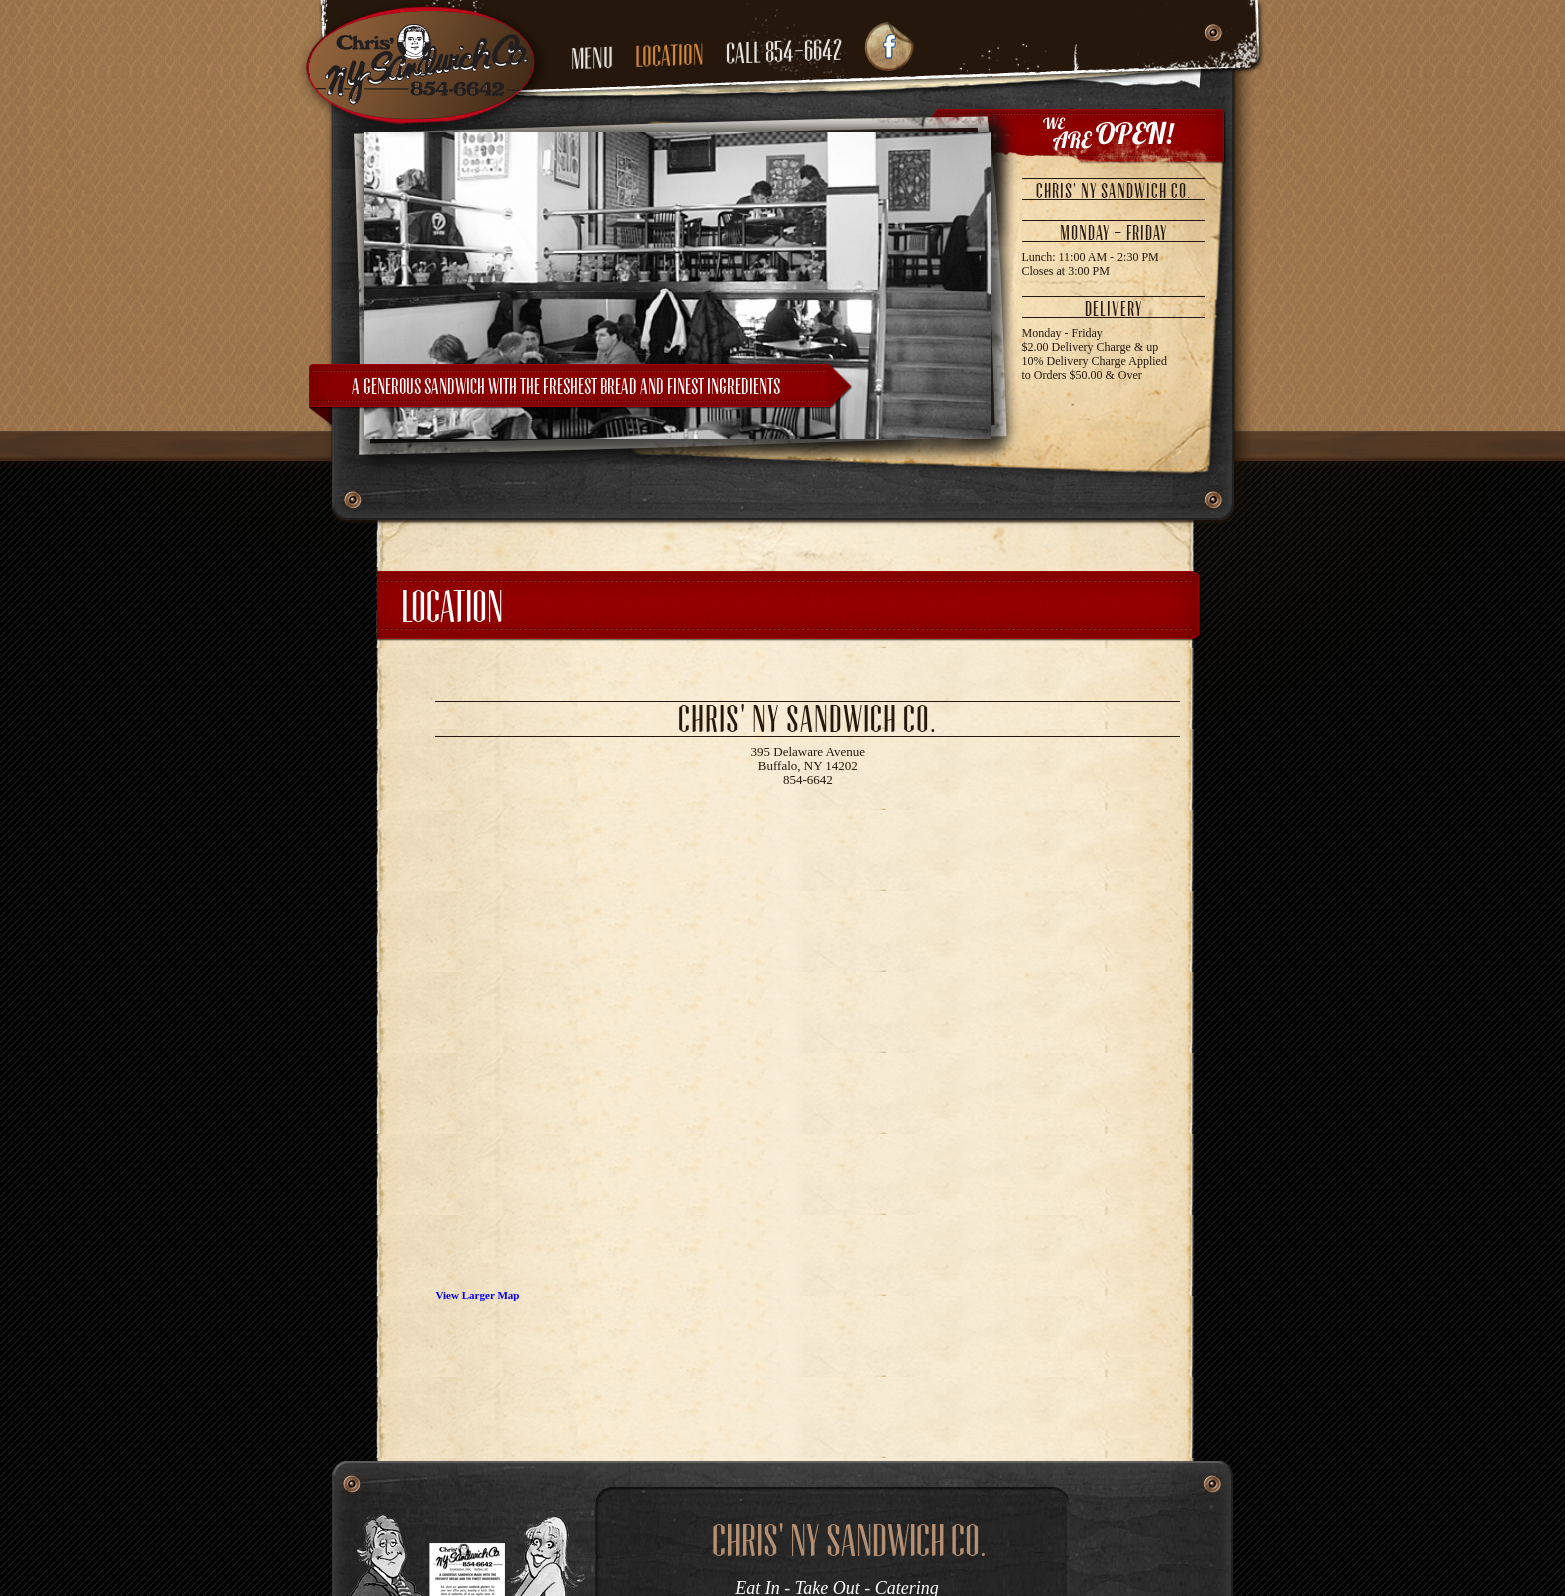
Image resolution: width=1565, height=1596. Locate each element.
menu (592, 58)
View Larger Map (477, 1295)
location (669, 55)
